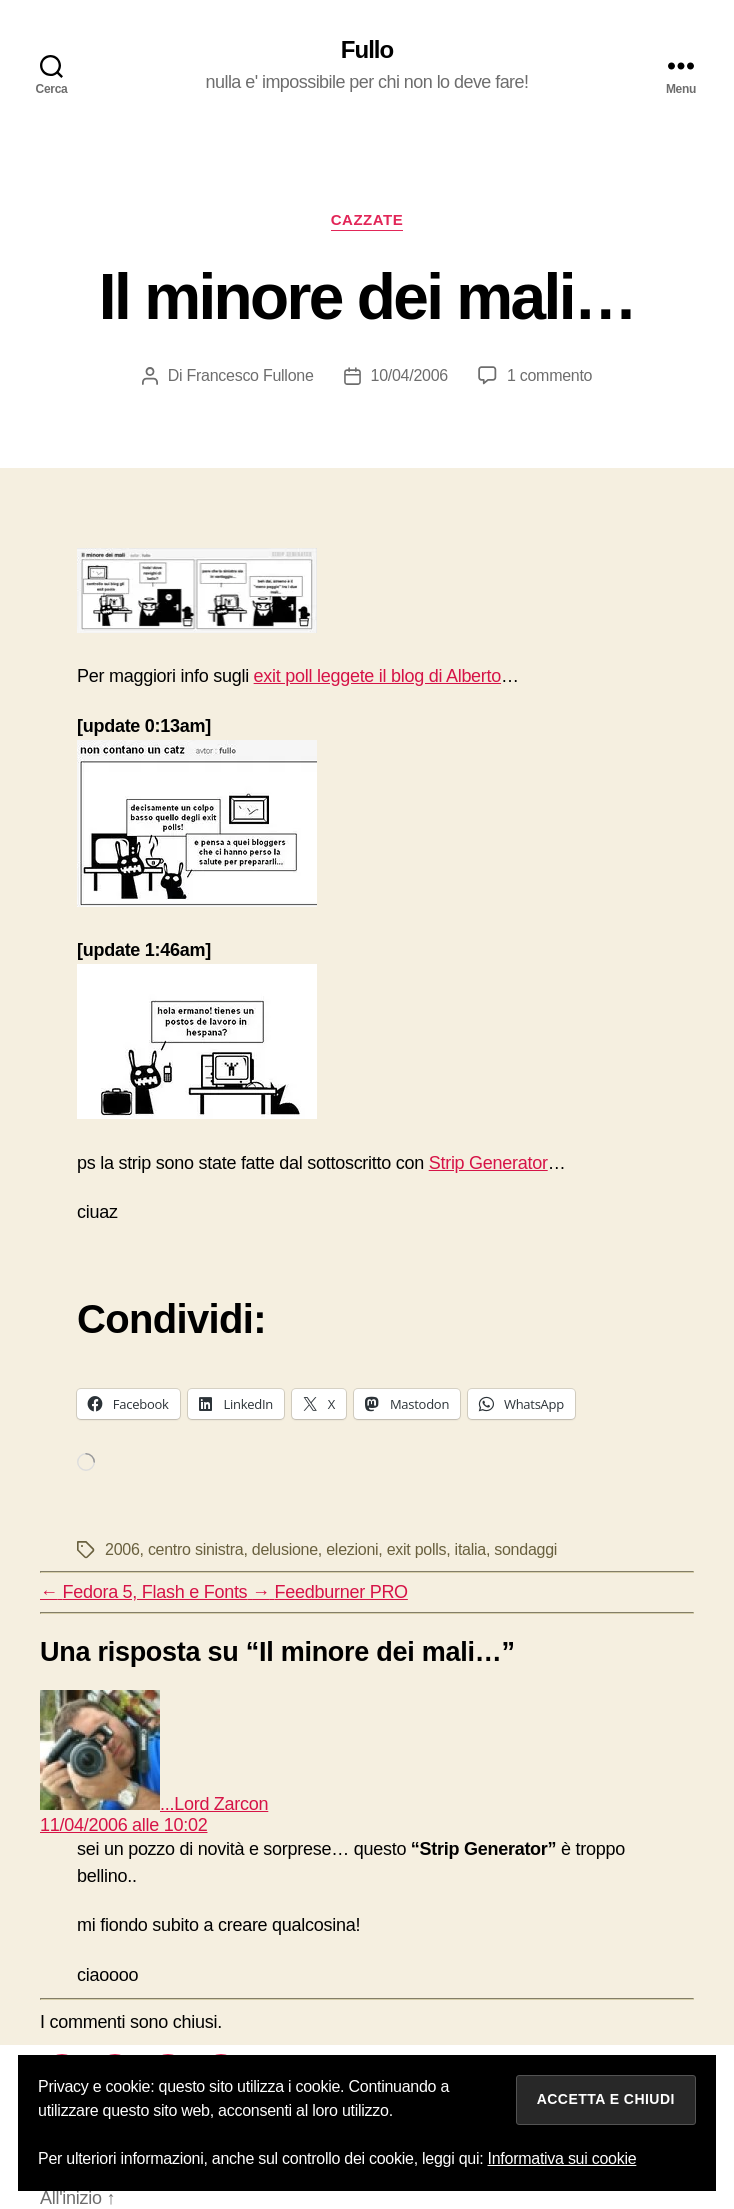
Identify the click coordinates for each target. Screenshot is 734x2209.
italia (470, 1549)
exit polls (417, 1549)
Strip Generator (488, 1163)
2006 (122, 1549)
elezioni (352, 1549)
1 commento (549, 375)
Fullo (367, 50)
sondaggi (525, 1549)
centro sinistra (196, 1549)
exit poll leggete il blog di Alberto (377, 676)
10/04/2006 (409, 375)
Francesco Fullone (249, 375)
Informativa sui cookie (562, 2158)
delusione (285, 1549)
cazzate (367, 219)
